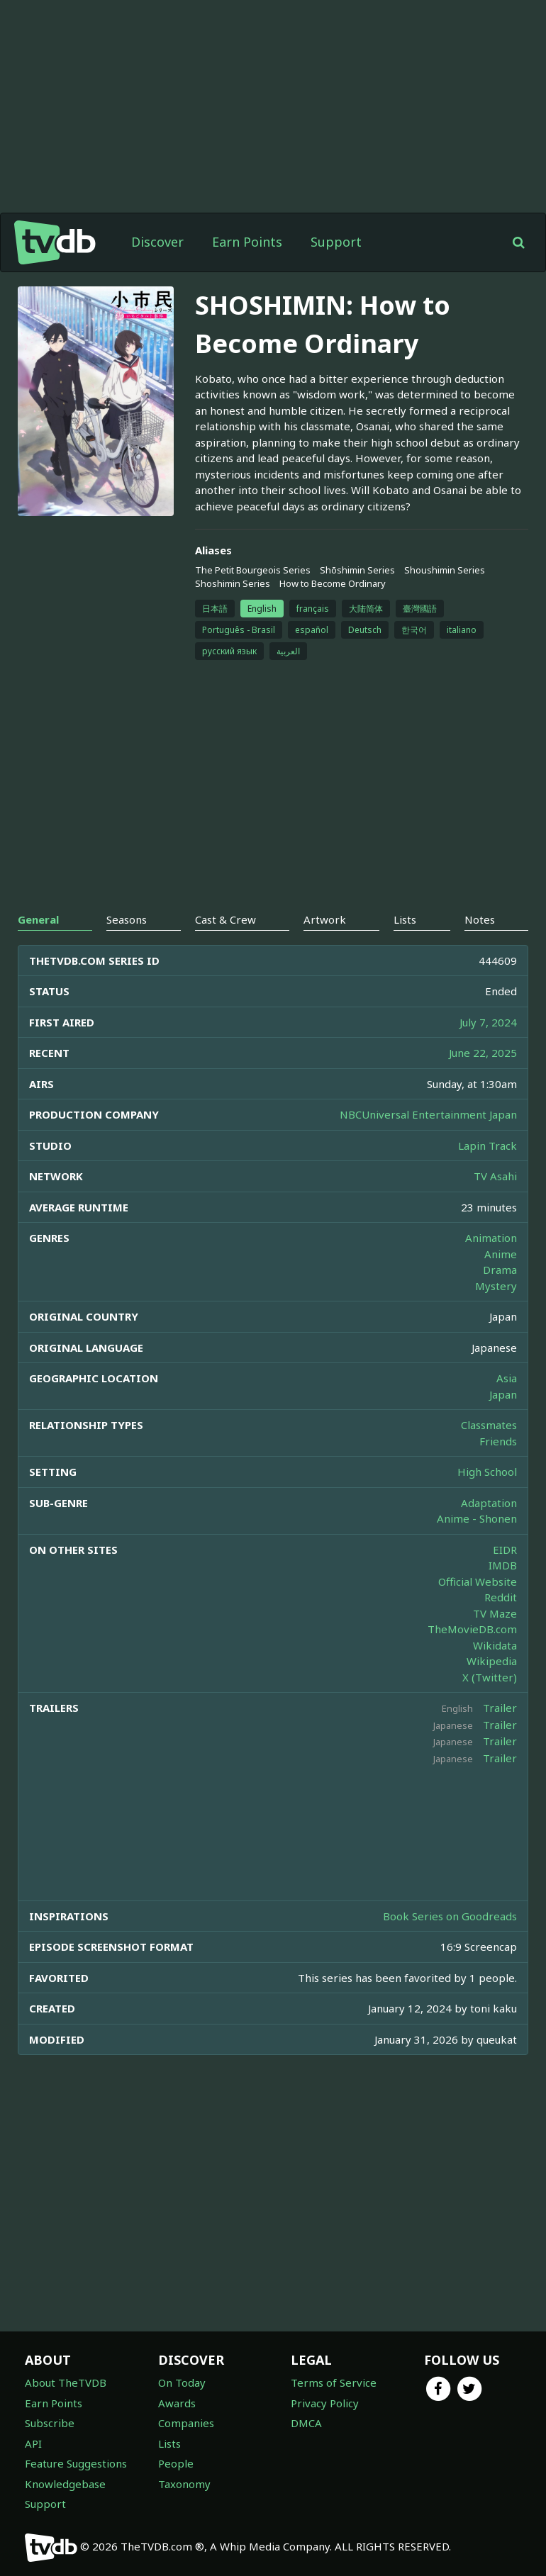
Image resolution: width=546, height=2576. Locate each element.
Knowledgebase (65, 2484)
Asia (506, 1378)
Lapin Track (487, 1145)
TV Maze (495, 1613)
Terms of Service (334, 2382)
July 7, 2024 (488, 1022)
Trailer (500, 1708)
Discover (157, 241)
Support (336, 241)
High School (487, 1472)
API (33, 2443)
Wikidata (495, 1645)
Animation (491, 1238)
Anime (500, 1254)
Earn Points (247, 241)
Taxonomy (184, 2484)
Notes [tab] (479, 919)
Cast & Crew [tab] (225, 919)
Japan (503, 1394)
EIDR (505, 1549)
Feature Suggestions (76, 2463)
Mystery (496, 1286)
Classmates (489, 1425)
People (176, 2463)
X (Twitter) (489, 1677)
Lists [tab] (405, 919)
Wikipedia (492, 1661)
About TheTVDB (65, 2382)
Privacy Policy (325, 2403)
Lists (169, 2443)
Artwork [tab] (324, 919)
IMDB (503, 1565)
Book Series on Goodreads (450, 1916)
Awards (177, 2403)
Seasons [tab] (126, 919)
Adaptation (489, 1503)
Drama (500, 1269)
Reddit (500, 1597)
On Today (182, 2382)
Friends (498, 1441)
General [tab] (38, 919)
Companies (186, 2423)
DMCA (306, 2423)
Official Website (477, 1581)
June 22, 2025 (483, 1053)
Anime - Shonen (477, 1518)
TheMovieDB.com (472, 1629)
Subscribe (49, 2423)
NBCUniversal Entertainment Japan (428, 1114)
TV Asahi (495, 1176)
